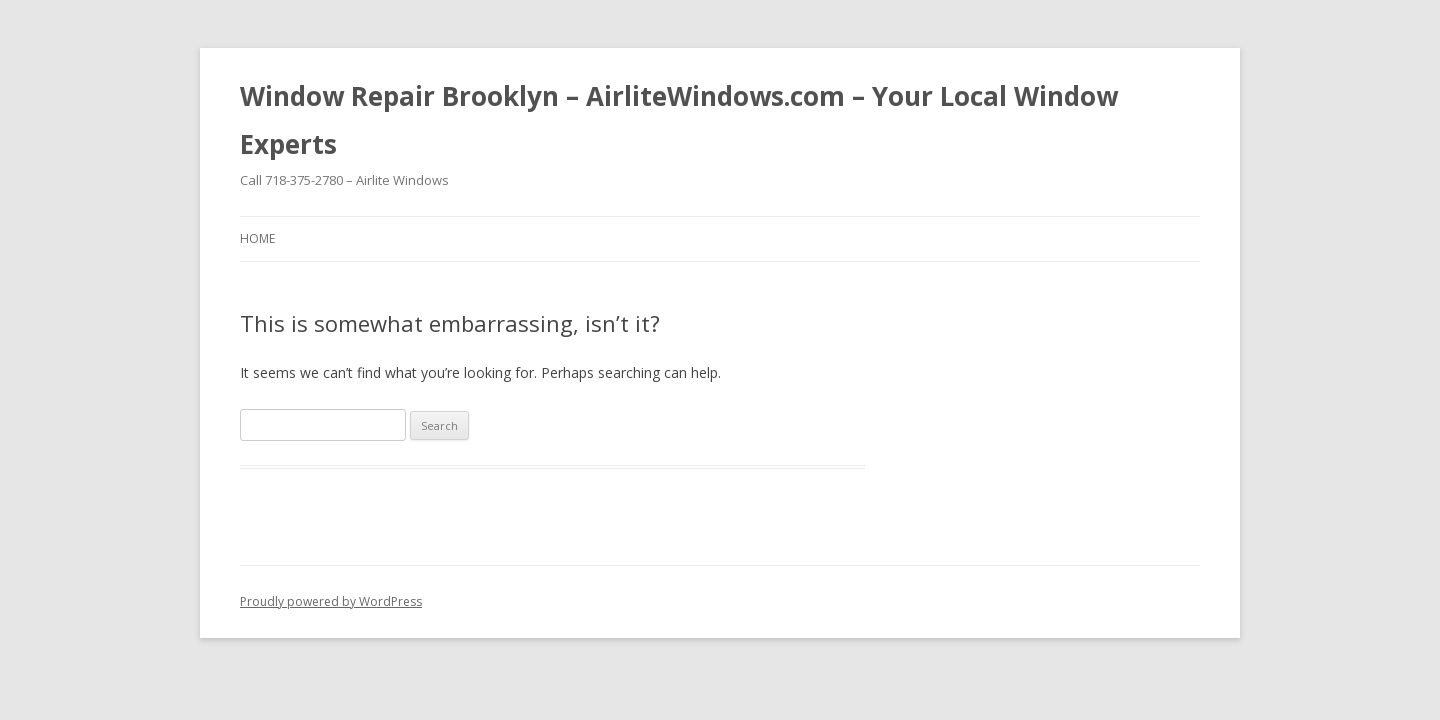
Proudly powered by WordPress (331, 601)
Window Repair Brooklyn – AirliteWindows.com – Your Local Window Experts (679, 120)
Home (257, 238)
